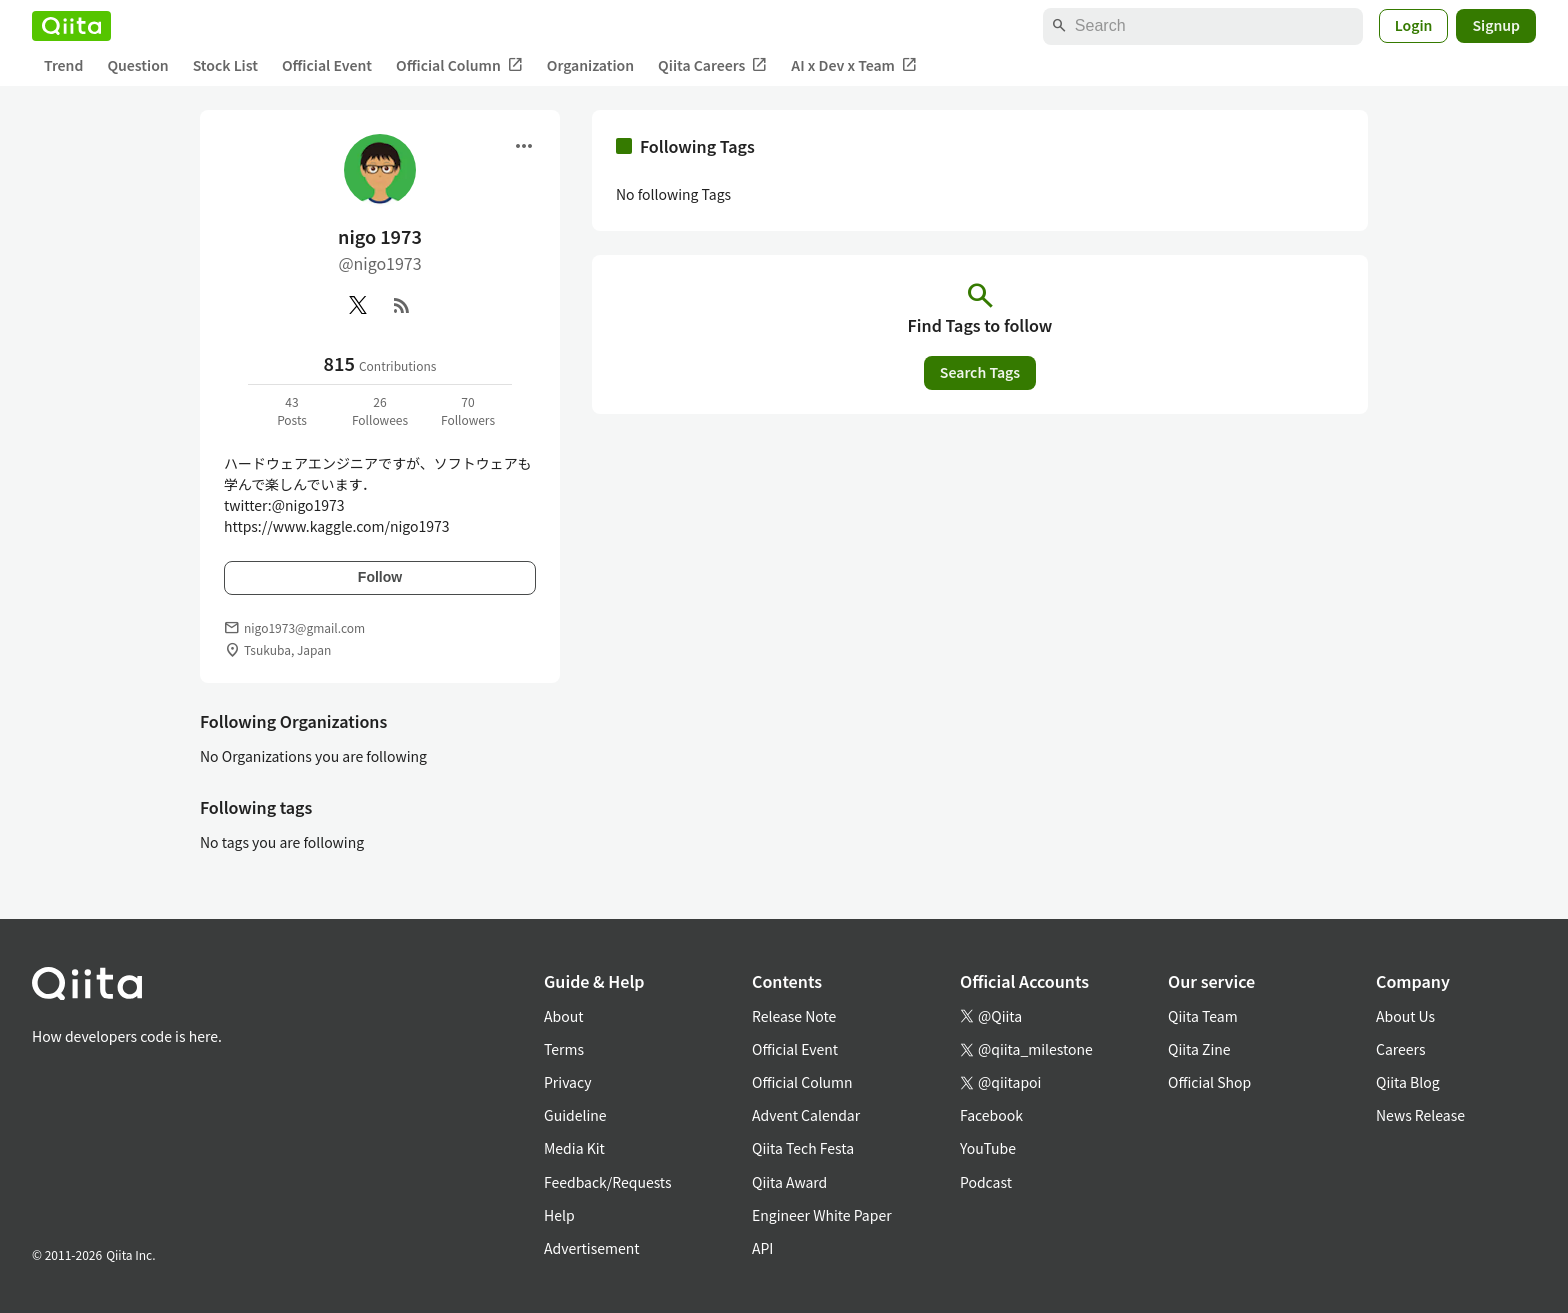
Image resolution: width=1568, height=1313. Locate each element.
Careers (1400, 1049)
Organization (590, 65)
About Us (1405, 1016)
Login (1414, 25)
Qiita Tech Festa (803, 1148)
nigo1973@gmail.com (304, 627)
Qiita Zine (1199, 1049)
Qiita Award (789, 1182)
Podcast (986, 1182)
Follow (380, 577)
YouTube (988, 1148)
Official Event (327, 65)
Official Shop (1209, 1082)
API (762, 1248)
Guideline (575, 1115)
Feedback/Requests (608, 1182)
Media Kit (574, 1148)
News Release (1420, 1115)
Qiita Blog (1408, 1082)
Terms (564, 1049)
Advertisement (592, 1248)
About (563, 1016)
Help (559, 1215)
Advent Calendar (806, 1115)
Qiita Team (1203, 1016)
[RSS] (402, 305)
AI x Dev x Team (854, 65)
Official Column (459, 65)
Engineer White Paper (822, 1215)
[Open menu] (524, 146)
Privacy (567, 1082)
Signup (1496, 25)
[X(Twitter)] (358, 305)
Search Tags (980, 372)
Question (137, 65)
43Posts (292, 410)
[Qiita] (71, 26)
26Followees (380, 410)
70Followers (468, 410)
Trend (63, 65)
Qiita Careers (712, 65)
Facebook (991, 1115)
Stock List (225, 65)
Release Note (794, 1016)
